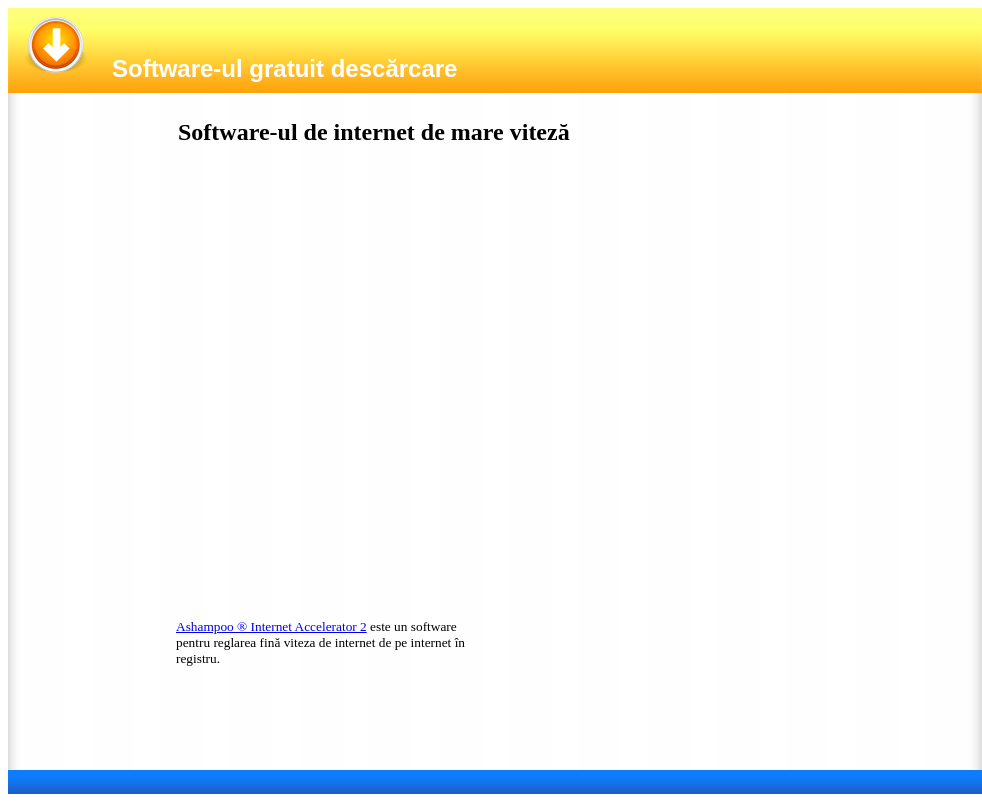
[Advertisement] (325, 343)
